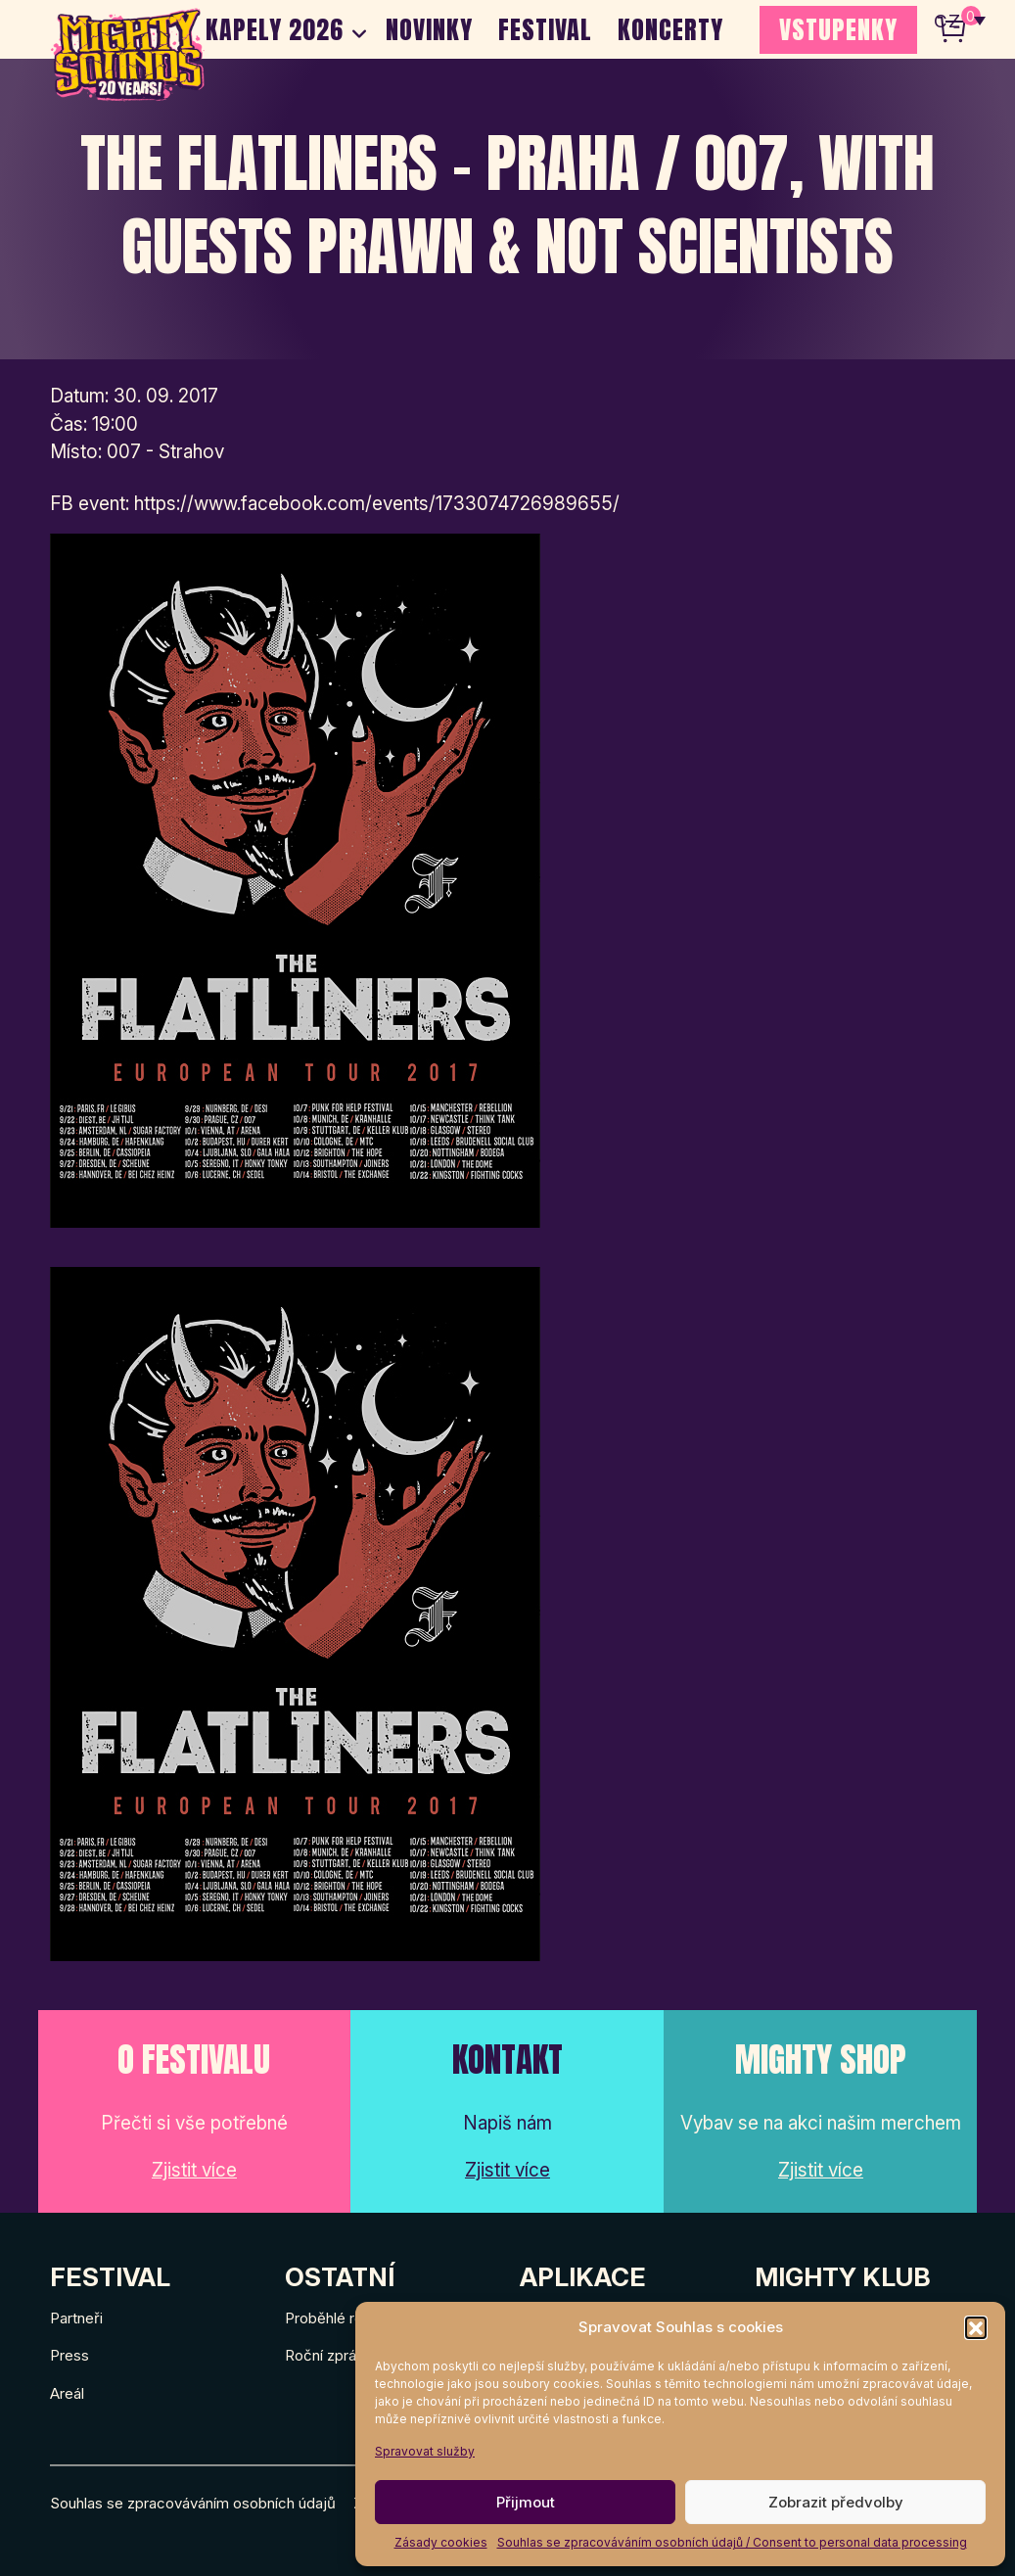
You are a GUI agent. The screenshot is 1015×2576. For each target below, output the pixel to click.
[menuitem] (959, 19)
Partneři (76, 2318)
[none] (959, 19)
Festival (545, 29)
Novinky (429, 29)
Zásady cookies (440, 2542)
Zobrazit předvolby (835, 2502)
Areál (67, 2393)
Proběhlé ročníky (341, 2318)
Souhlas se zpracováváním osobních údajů (193, 2503)
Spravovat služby (425, 2451)
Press (69, 2355)
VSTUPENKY (838, 29)
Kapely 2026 (275, 29)
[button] (976, 2327)
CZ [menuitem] (947, 20)
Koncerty (670, 29)
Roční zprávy (328, 2355)
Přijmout (525, 2502)
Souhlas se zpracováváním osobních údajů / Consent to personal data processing (732, 2542)
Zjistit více (194, 2170)
